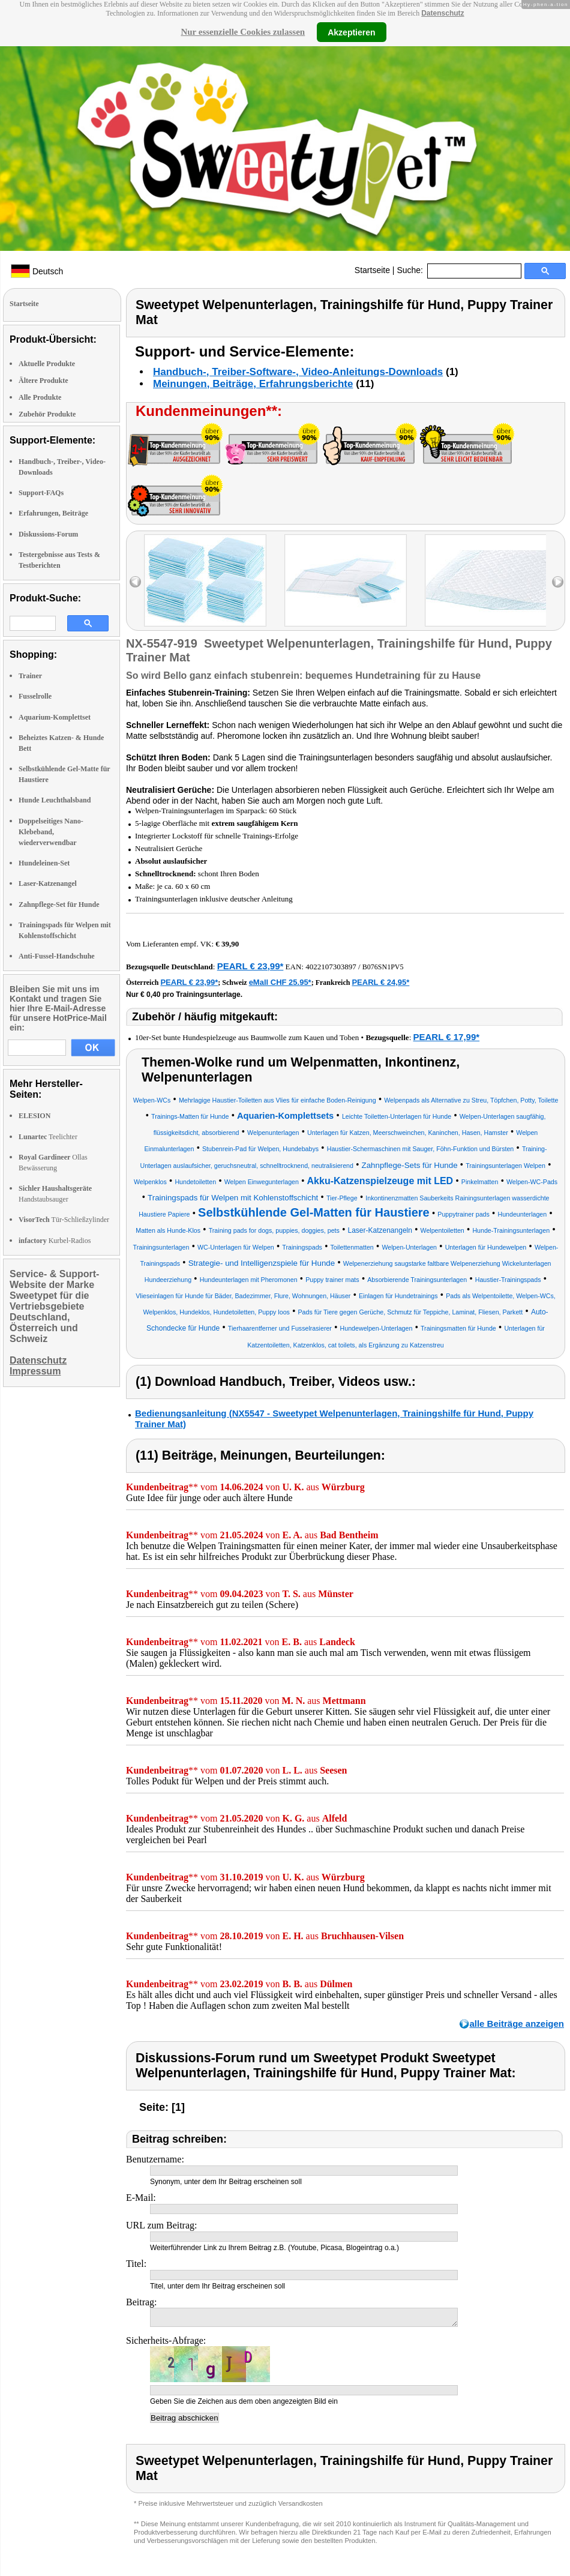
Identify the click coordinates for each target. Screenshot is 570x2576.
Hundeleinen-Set (44, 863)
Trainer (30, 676)
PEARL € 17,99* (446, 1037)
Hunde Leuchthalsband (55, 800)
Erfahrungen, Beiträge (53, 513)
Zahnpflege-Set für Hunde (59, 904)
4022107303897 (330, 966)
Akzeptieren (351, 32)
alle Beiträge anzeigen (516, 2023)
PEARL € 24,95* (380, 982)
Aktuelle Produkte (47, 364)
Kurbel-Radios (55, 1240)
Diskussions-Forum (48, 534)
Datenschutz (442, 13)
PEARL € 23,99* (250, 966)
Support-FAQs (41, 493)
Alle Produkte (40, 397)
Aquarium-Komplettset (55, 717)
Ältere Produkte (43, 380)
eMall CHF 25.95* (280, 982)
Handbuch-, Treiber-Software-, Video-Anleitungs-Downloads (298, 372)
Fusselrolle (35, 696)
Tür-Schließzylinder (64, 1219)
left (135, 582)
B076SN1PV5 (383, 967)
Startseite (372, 270)
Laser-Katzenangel (48, 883)
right (557, 582)
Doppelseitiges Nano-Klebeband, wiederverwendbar (51, 832)
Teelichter (48, 1137)
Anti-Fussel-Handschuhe (57, 956)
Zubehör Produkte (47, 414)
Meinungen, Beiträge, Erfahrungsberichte (253, 384)
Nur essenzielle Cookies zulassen (243, 32)
